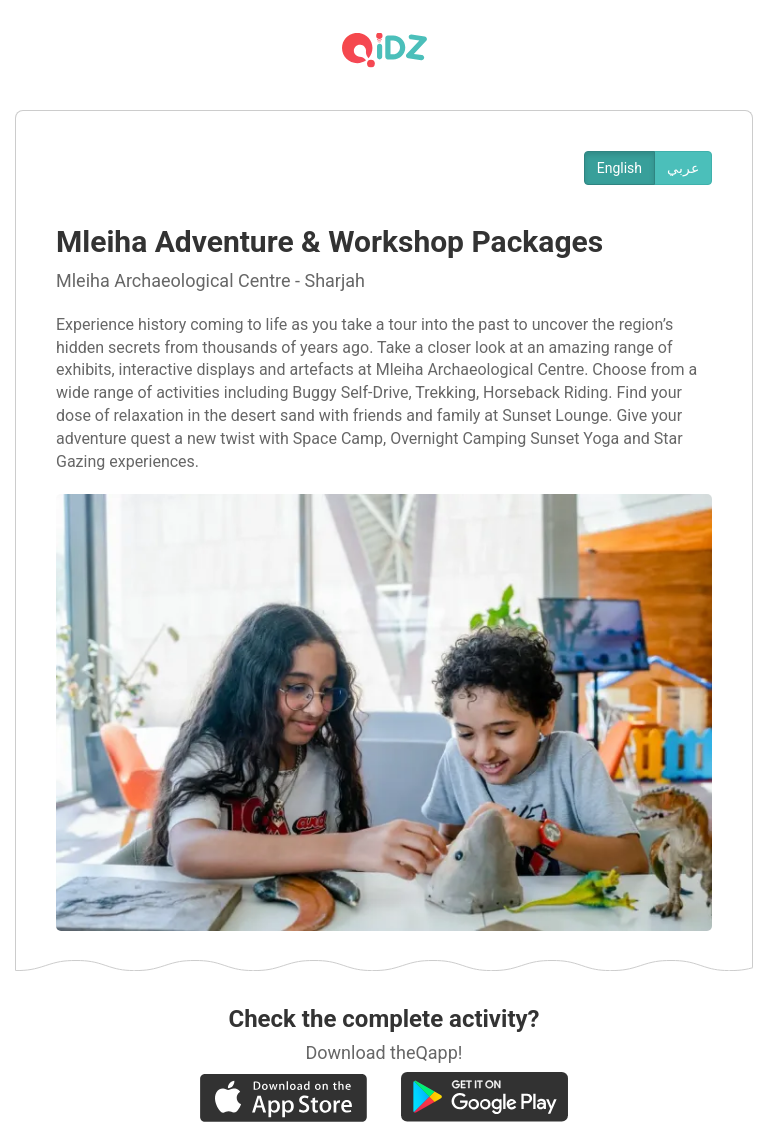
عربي (683, 168)
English (619, 168)
